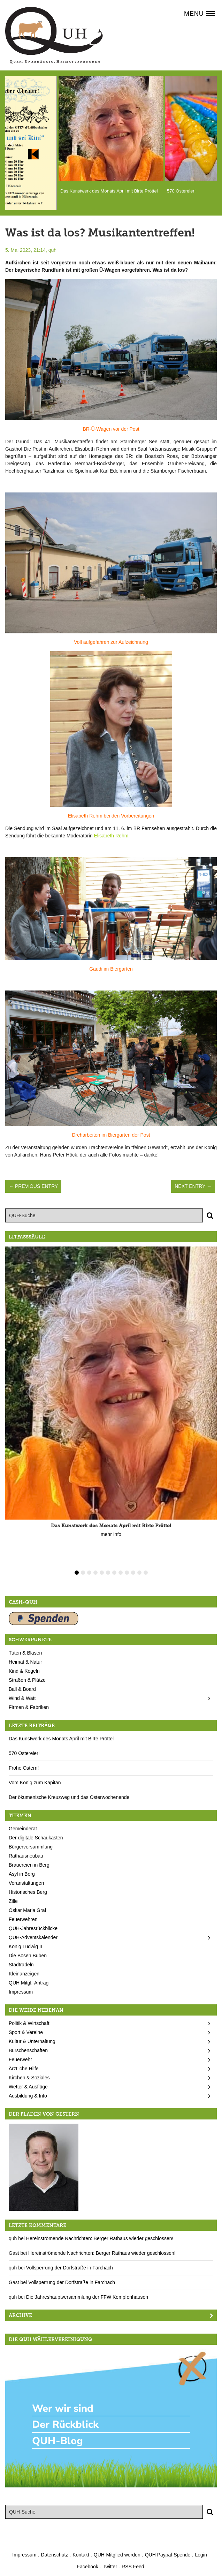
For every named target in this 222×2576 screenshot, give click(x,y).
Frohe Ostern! (24, 1768)
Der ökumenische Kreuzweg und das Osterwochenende (69, 1797)
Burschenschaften (28, 2050)
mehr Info (111, 1534)
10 (133, 1573)
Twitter (110, 2566)
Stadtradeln (21, 1964)
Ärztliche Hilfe (24, 2068)
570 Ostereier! (24, 1753)
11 (139, 1573)
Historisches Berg (28, 1892)
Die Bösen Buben (28, 1955)
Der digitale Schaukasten (36, 1837)
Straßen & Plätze (27, 1680)
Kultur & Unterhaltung (32, 2041)
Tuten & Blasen (25, 1653)
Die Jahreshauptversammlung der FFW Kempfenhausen (87, 2297)
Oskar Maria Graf (27, 1910)
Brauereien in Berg (29, 1865)
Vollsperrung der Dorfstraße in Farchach (69, 2267)
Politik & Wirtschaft (29, 2023)
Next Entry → (193, 1186)
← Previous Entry (33, 1186)
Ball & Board (22, 1689)
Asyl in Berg (22, 1874)
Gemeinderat (23, 1828)
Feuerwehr (20, 2059)
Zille (13, 1901)
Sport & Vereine (26, 2032)
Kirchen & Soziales (29, 2077)
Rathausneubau (26, 1856)
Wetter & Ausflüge (28, 2086)
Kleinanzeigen (24, 1973)
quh (52, 250)
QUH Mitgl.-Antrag (28, 1983)
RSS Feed (133, 2566)
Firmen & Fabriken (29, 1707)
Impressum (21, 1992)
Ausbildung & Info (28, 2096)
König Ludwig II (25, 1946)
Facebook (87, 2566)
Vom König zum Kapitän (35, 1782)
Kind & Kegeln (24, 1671)
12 (146, 1573)
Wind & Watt (22, 1698)
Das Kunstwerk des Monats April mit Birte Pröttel (61, 1738)
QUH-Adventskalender (33, 1937)
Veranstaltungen (26, 1883)
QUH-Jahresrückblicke (33, 1928)
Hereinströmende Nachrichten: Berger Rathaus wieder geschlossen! (100, 2238)
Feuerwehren (23, 1919)
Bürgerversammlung (31, 1847)
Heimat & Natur (25, 1662)
